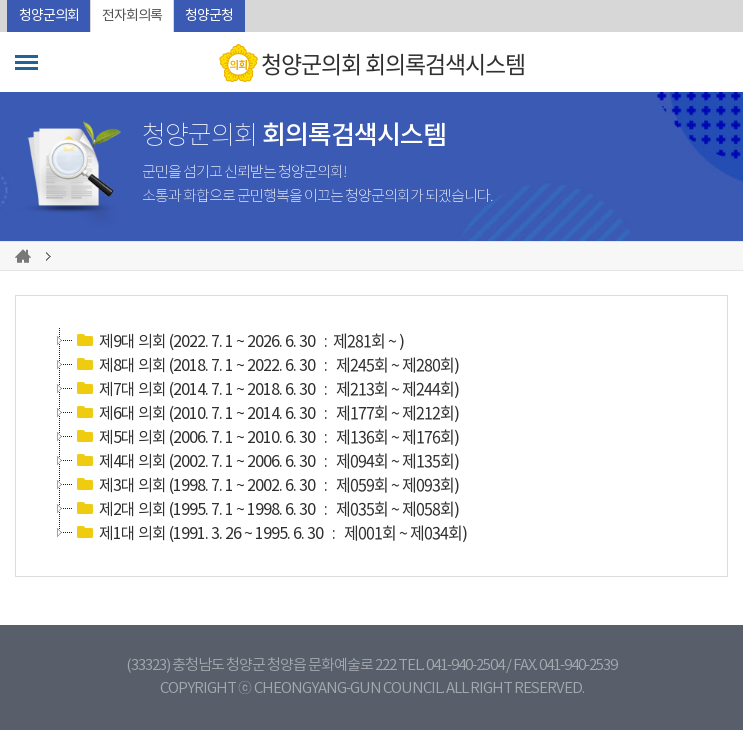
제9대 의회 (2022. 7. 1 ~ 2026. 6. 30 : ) (238, 340)
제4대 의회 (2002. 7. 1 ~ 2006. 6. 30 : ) (266, 460)
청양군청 (209, 16)
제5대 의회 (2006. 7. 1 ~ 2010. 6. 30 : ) (266, 436)
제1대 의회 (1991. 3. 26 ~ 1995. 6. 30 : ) (270, 532)
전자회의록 (132, 16)
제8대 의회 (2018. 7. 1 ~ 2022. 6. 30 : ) (266, 364)
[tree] (371, 436)
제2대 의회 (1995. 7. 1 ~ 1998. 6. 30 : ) (266, 508)
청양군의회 (49, 16)
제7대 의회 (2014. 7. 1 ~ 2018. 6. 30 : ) (266, 388)
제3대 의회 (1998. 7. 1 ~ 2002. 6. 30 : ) (266, 484)
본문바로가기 (0, 0)
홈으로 (26, 256)
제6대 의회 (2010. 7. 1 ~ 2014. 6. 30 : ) (266, 412)
